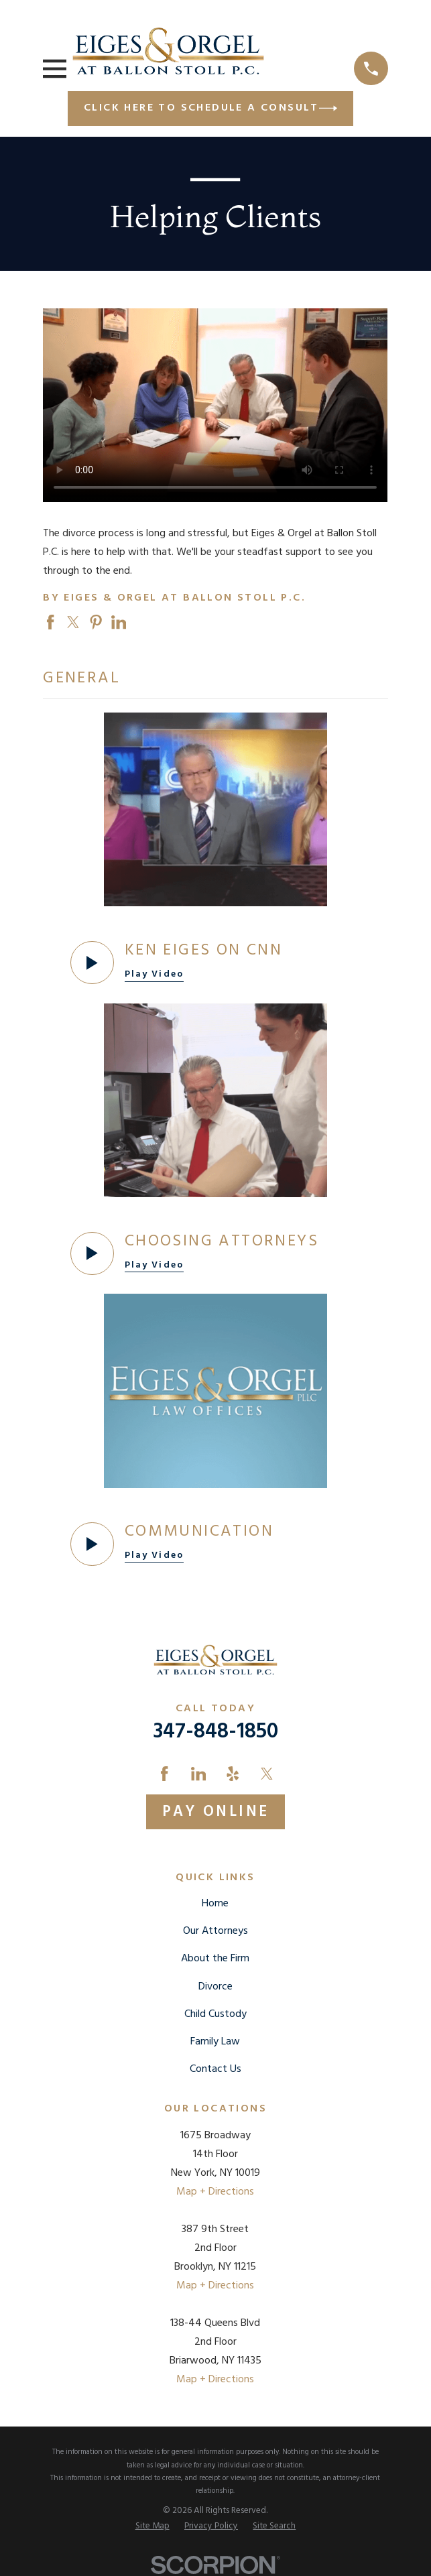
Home (215, 1903)
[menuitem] (152, 2526)
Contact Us (215, 2069)
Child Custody (215, 2014)
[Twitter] (266, 1773)
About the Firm (215, 1958)
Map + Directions (215, 2192)
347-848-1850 (215, 1732)
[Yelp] (232, 1773)
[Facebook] (164, 1773)
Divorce (215, 1987)
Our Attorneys (215, 1931)
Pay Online (215, 1812)
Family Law (215, 2041)
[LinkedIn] (198, 1773)
